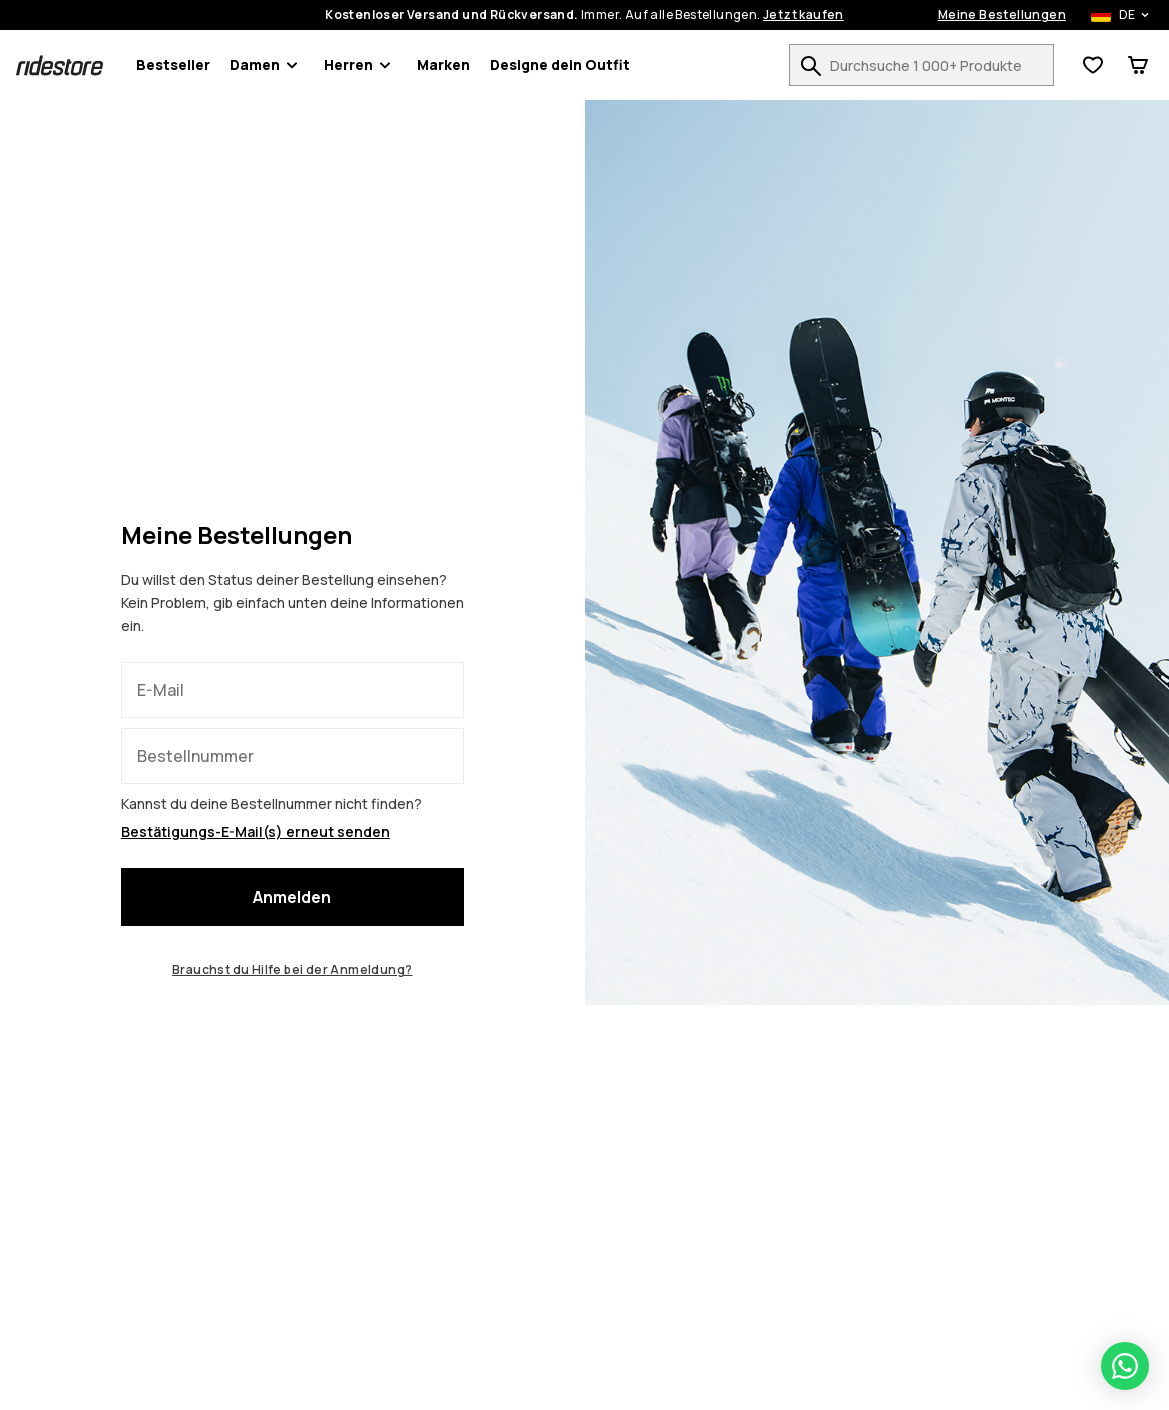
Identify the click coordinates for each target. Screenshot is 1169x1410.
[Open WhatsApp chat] (1125, 1366)
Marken (443, 64)
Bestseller (173, 64)
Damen (267, 65)
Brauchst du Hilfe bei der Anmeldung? (292, 969)
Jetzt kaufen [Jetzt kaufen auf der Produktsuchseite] (803, 15)
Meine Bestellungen (1002, 15)
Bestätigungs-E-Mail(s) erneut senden (255, 831)
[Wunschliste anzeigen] (1093, 65)
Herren (360, 65)
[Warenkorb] (1138, 65)
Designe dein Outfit (560, 64)
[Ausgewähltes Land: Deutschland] (1109, 15)
